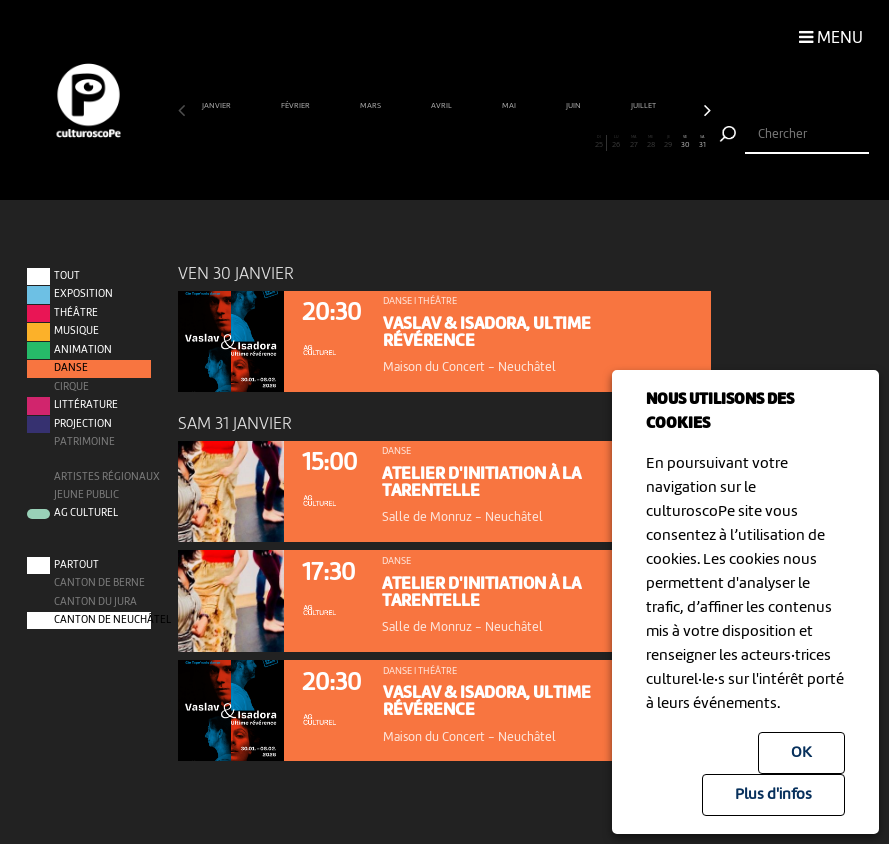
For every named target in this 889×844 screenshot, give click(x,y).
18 (479, 142)
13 (393, 142)
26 (616, 142)
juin (574, 106)
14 (410, 142)
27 (634, 142)
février (296, 106)
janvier (217, 106)
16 (444, 142)
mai (510, 106)
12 (376, 142)
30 (685, 142)
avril (442, 106)
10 (341, 142)
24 (582, 142)
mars (371, 106)
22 (548, 142)
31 (702, 142)
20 (513, 142)
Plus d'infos (773, 795)
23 (565, 142)
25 (598, 142)
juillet (644, 106)
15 (427, 142)
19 (496, 142)
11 (358, 142)
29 (668, 142)
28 (651, 142)
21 (530, 142)
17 (462, 142)
